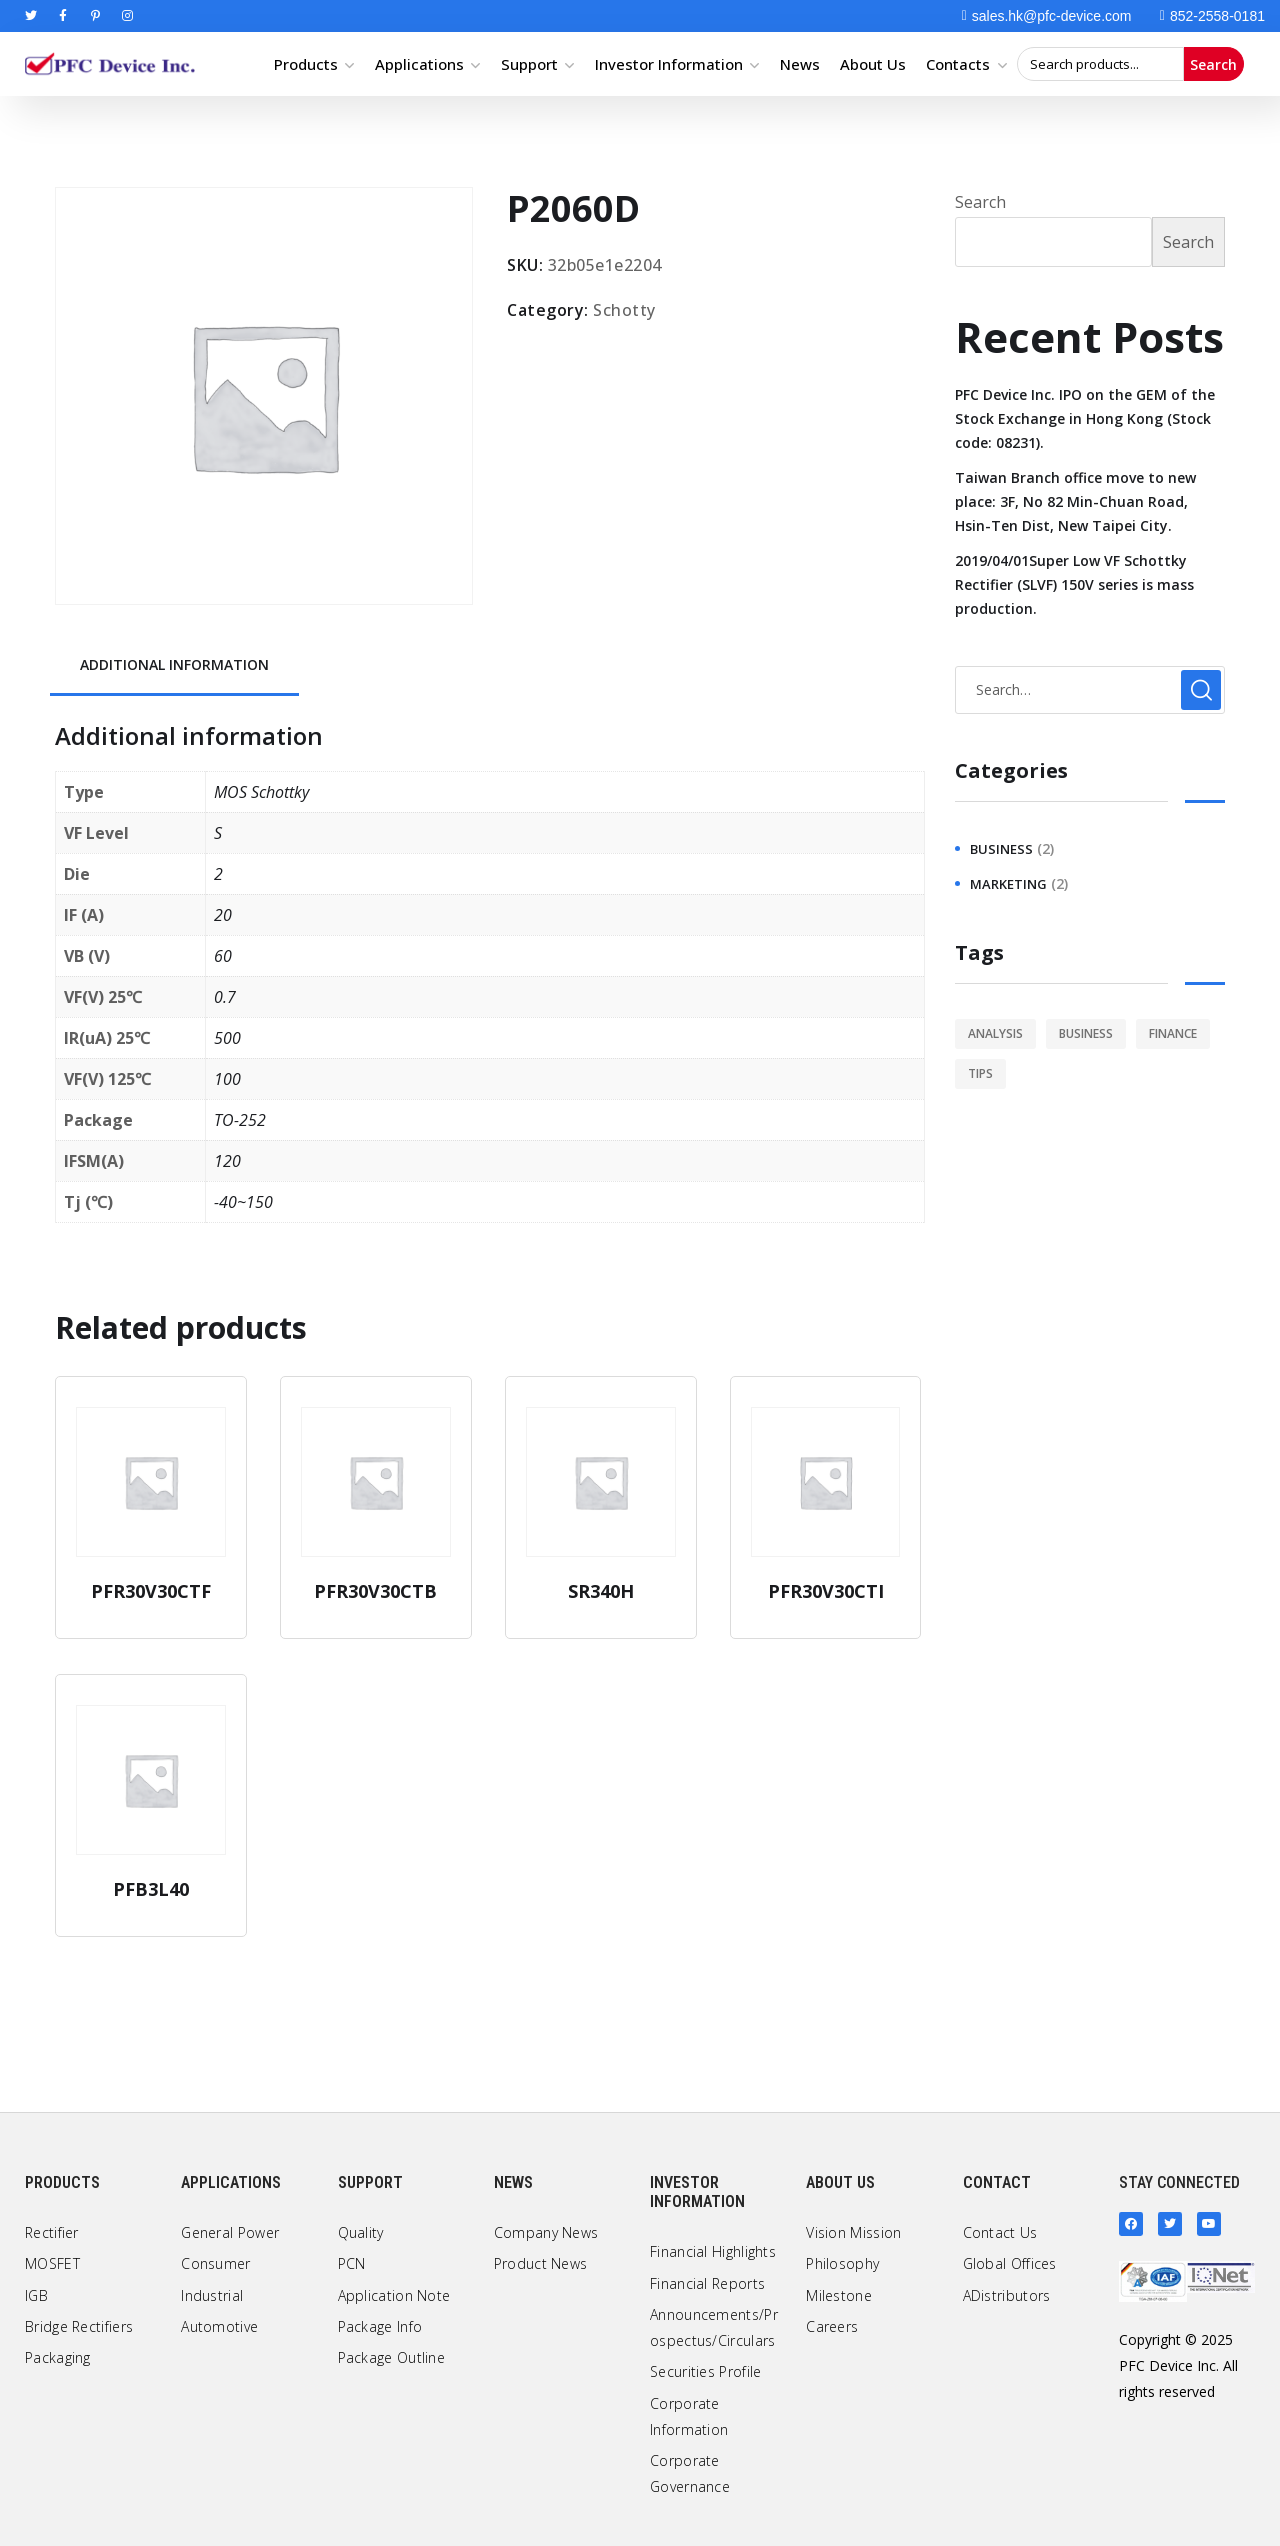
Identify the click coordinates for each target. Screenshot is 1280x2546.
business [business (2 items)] (1086, 1033)
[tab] (174, 666)
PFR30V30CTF (151, 1591)
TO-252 (240, 1120)
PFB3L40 (151, 1889)
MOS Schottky (261, 792)
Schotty (624, 310)
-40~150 (243, 1202)
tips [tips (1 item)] (980, 1073)
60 (223, 956)
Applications (419, 64)
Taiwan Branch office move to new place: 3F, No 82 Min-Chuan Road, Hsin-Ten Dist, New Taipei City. (1075, 501)
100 (227, 1079)
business (1001, 849)
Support (529, 64)
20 (223, 915)
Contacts (958, 64)
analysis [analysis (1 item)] (995, 1033)
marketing (1008, 884)
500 (227, 1038)
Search (1213, 64)
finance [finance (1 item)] (1173, 1033)
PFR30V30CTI (826, 1591)
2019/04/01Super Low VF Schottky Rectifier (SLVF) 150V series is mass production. (1074, 584)
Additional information (174, 664)
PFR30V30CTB (375, 1591)
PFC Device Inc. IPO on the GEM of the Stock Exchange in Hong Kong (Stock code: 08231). (1085, 418)
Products (306, 64)
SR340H (601, 1591)
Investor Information (669, 64)
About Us (873, 64)
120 (227, 1161)
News (800, 64)
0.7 (225, 997)
